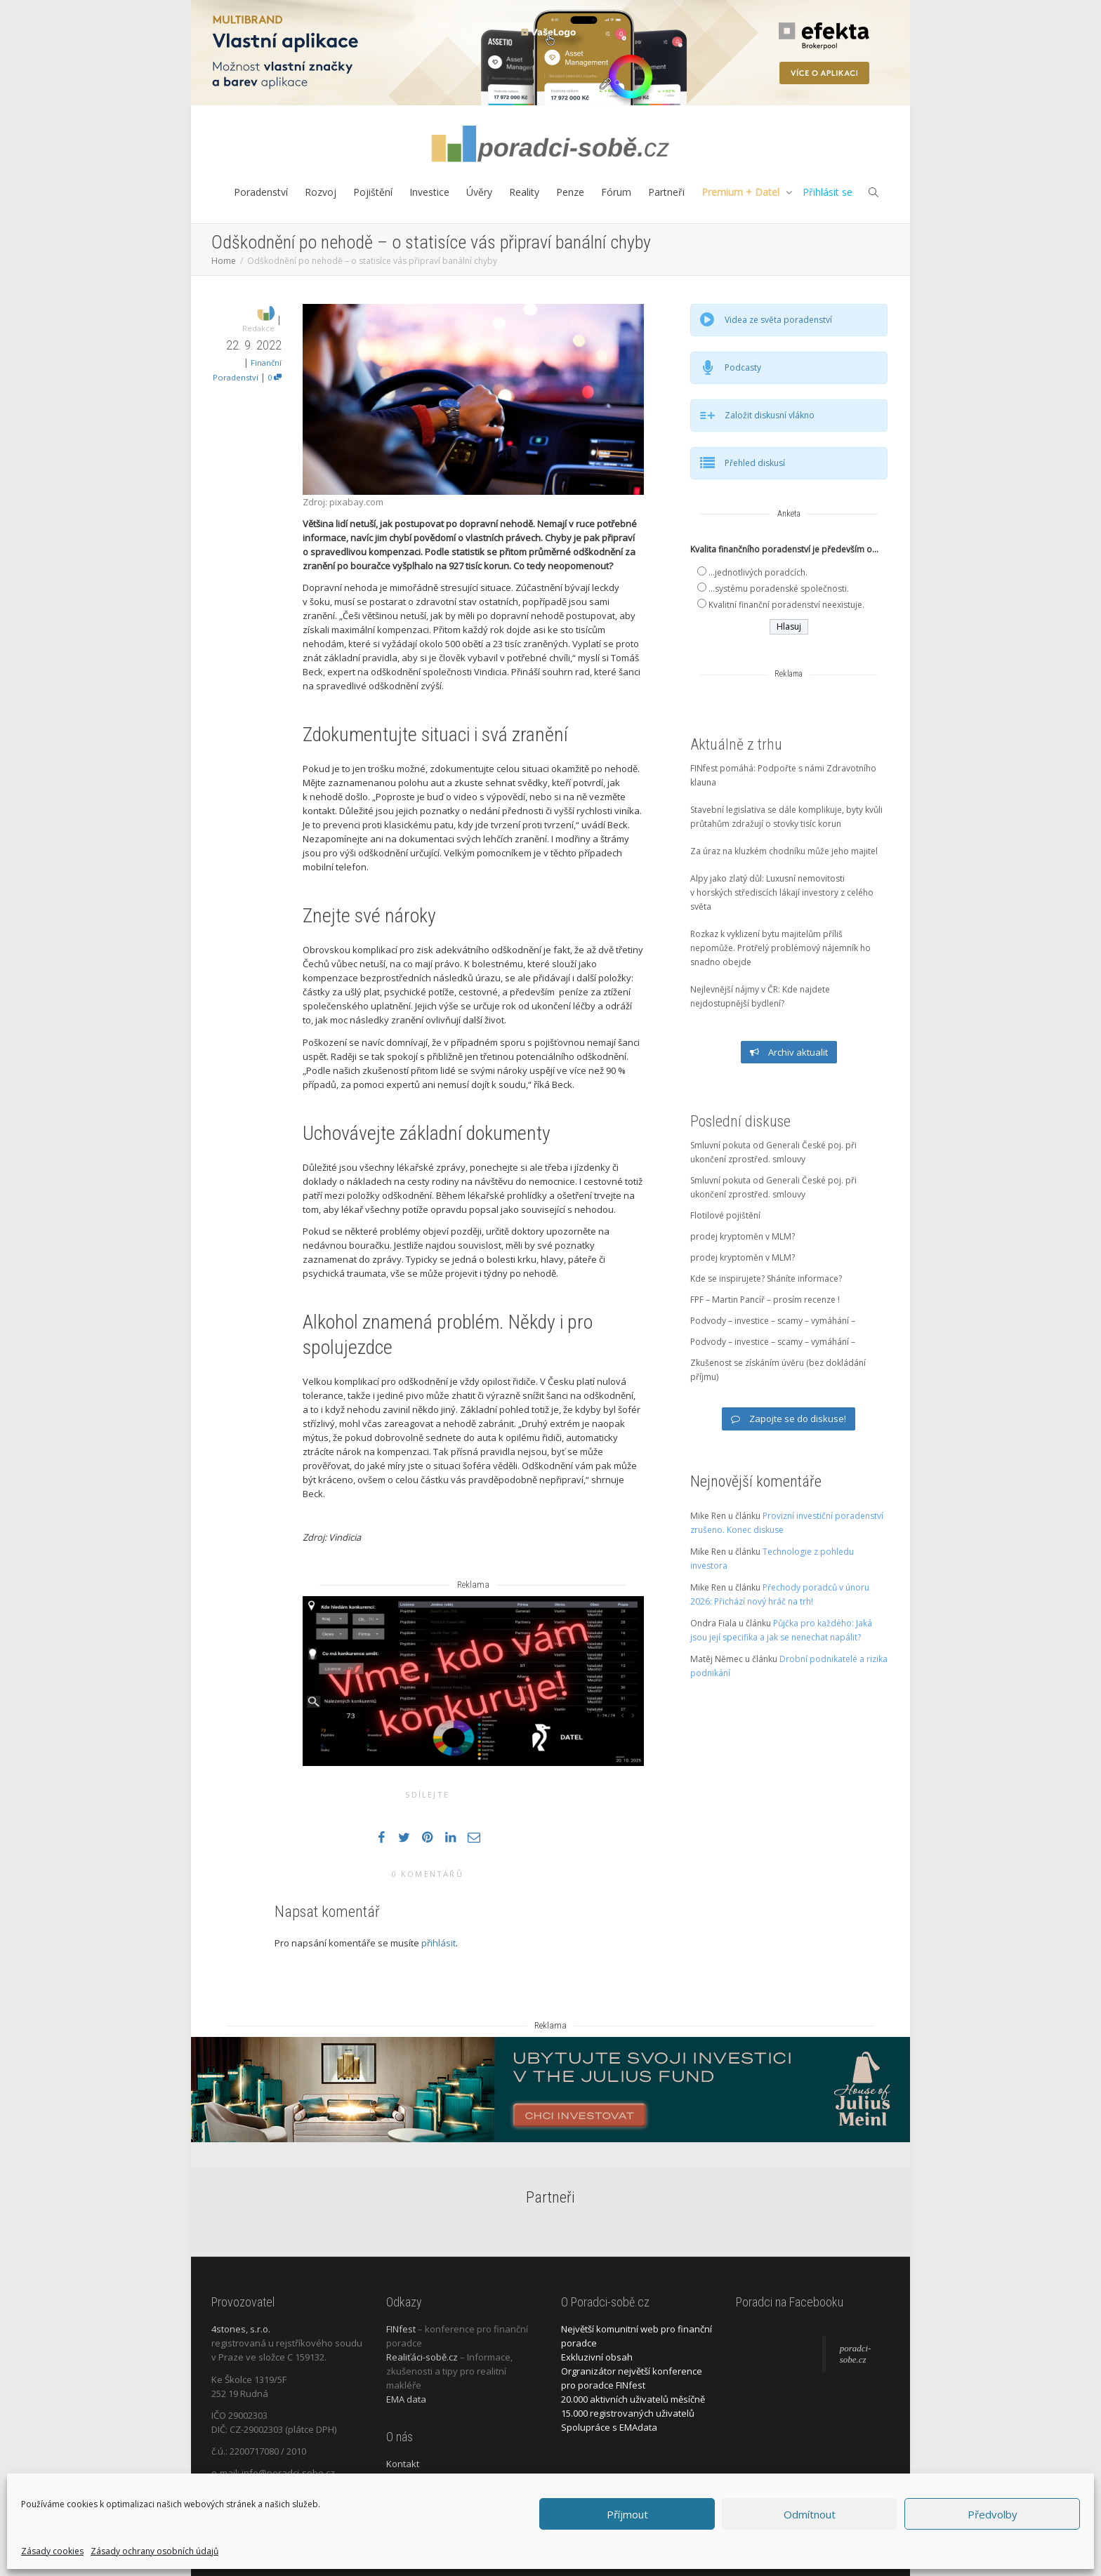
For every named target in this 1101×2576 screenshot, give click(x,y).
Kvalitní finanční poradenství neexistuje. (786, 605)
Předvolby (992, 2514)
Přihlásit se (827, 192)
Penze (570, 192)
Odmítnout (810, 2514)
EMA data (406, 2399)
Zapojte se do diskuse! (788, 1418)
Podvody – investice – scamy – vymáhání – (772, 1321)
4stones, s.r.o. (240, 2329)
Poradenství (261, 192)
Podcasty (743, 367)
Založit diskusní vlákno (770, 415)
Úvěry (479, 192)
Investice (429, 192)
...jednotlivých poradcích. (757, 572)
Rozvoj (320, 192)
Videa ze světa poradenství (778, 320)
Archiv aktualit (789, 1052)
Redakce (258, 328)
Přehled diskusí (755, 463)
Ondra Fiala (713, 1623)
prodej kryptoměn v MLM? (742, 1236)
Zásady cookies (52, 2551)
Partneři (666, 192)
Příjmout (627, 2514)
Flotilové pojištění (725, 1215)
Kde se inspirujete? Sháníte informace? (766, 1278)
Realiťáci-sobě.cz (422, 2357)
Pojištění (373, 192)
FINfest (401, 2329)
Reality (524, 192)
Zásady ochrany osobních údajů (154, 2551)
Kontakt (402, 2463)
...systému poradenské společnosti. (778, 589)
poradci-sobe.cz (855, 2354)
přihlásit (438, 1943)
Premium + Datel (741, 192)
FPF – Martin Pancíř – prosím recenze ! (765, 1300)
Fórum (616, 192)
